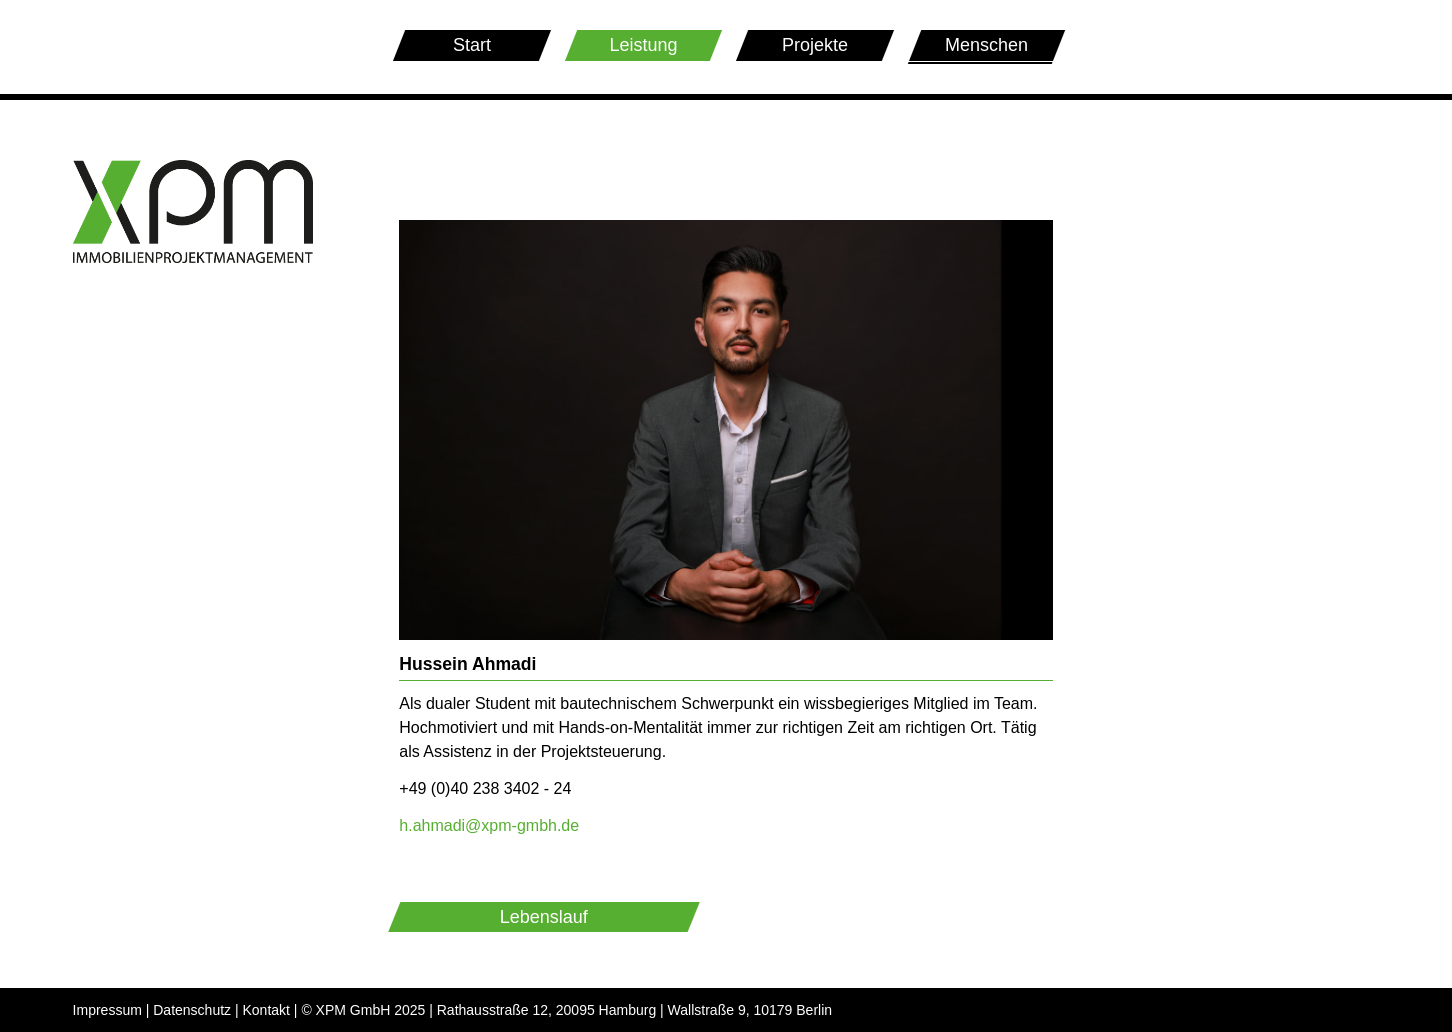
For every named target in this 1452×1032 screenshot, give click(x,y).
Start (472, 45)
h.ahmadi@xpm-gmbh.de (489, 825)
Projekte (815, 45)
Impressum (107, 1010)
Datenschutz (192, 1010)
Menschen (987, 48)
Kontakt (266, 1010)
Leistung (643, 45)
